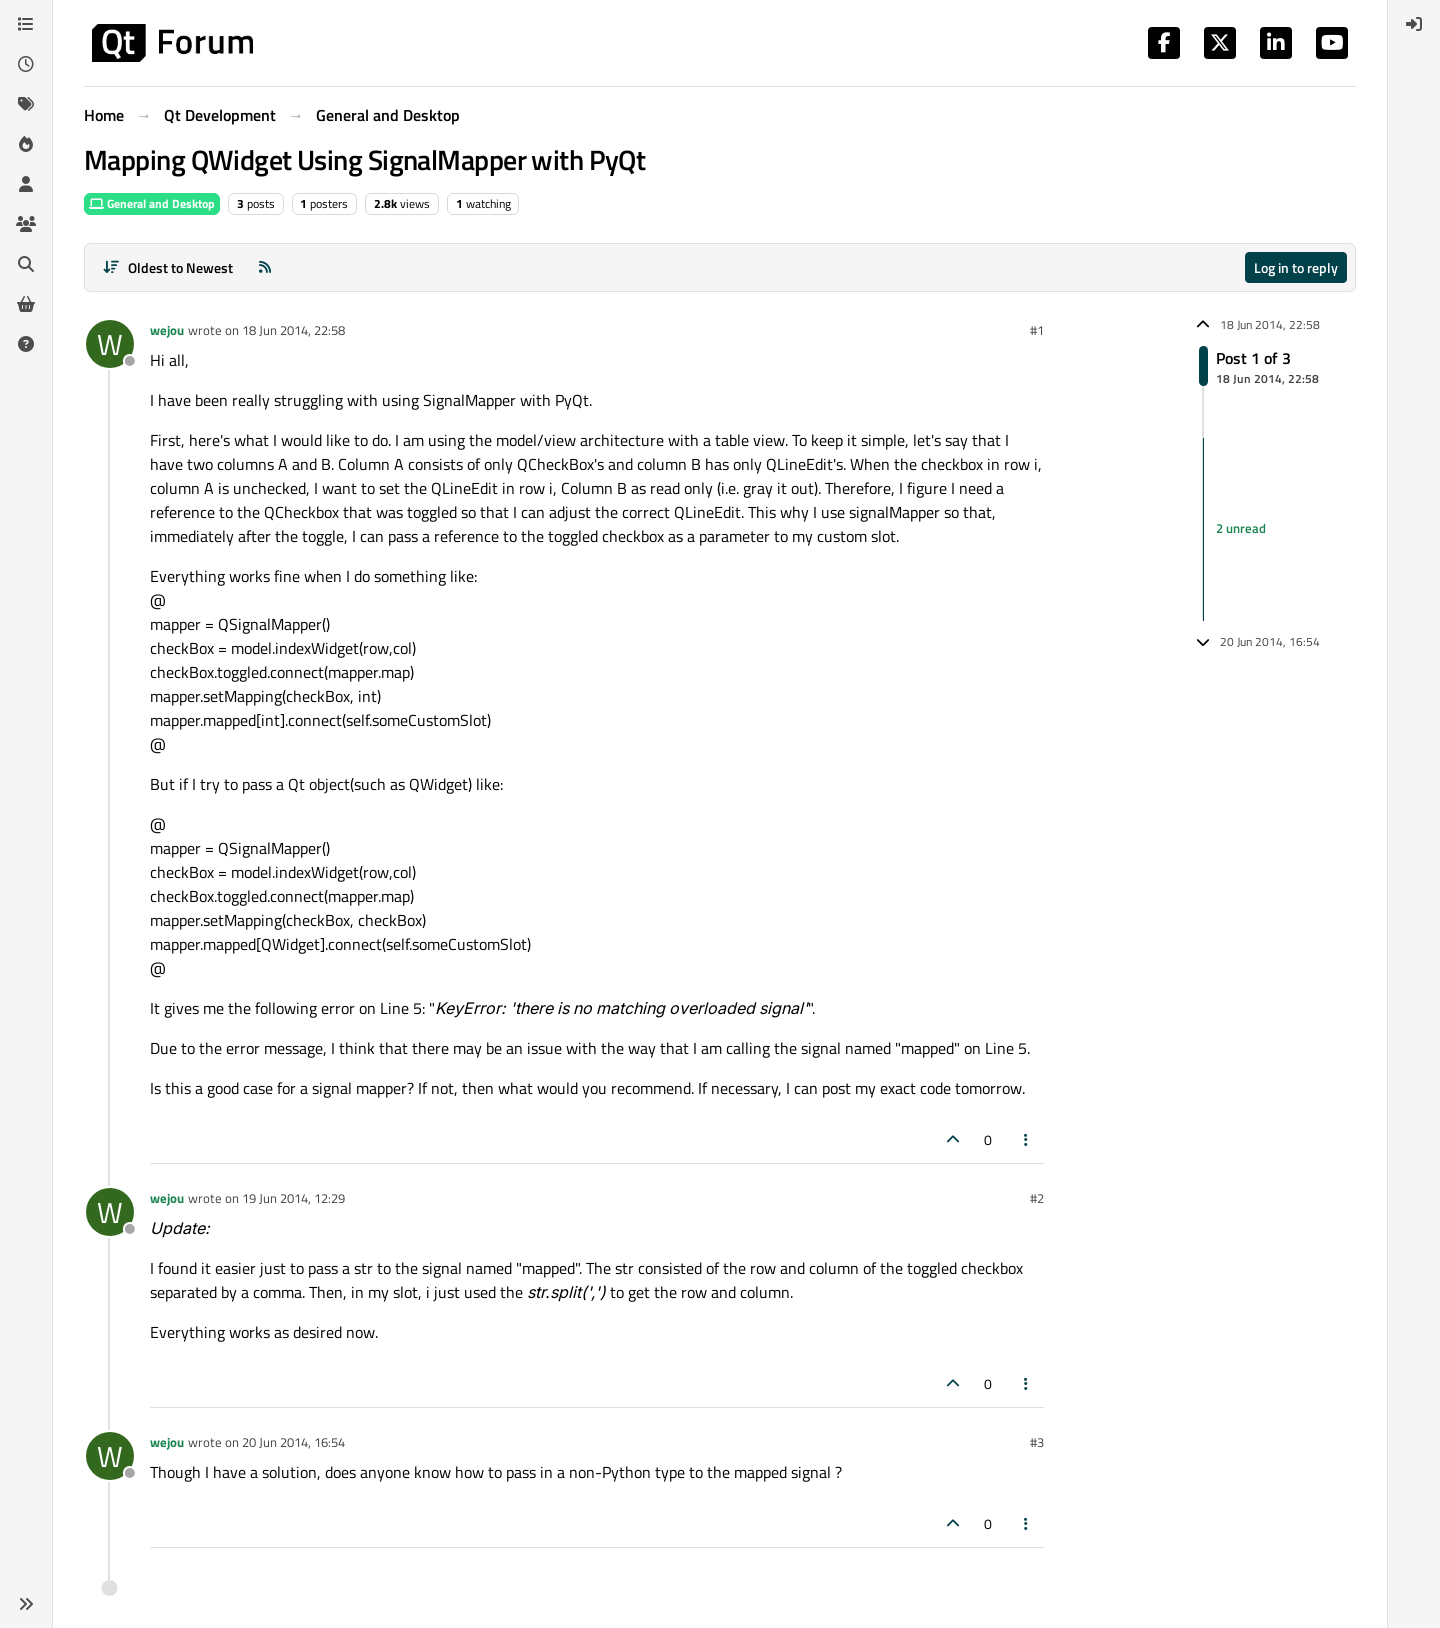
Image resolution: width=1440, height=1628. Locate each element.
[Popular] (26, 144)
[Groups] (26, 224)
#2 (1037, 1198)
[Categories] (26, 24)
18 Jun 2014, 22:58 (293, 330)
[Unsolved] (26, 344)
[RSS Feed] (265, 267)
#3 (1037, 1442)
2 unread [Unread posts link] (1241, 529)
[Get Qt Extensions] (26, 304)
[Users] (26, 184)
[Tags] (26, 104)
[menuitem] (1414, 24)
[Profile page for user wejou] (110, 344)
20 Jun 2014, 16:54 (293, 1442)
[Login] (1414, 24)
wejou (167, 330)
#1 (1037, 330)
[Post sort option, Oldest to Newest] (167, 267)
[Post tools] (1027, 1139)
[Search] (26, 264)
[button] (26, 1604)
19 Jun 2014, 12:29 (293, 1198)
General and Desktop (152, 203)
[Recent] (26, 64)
